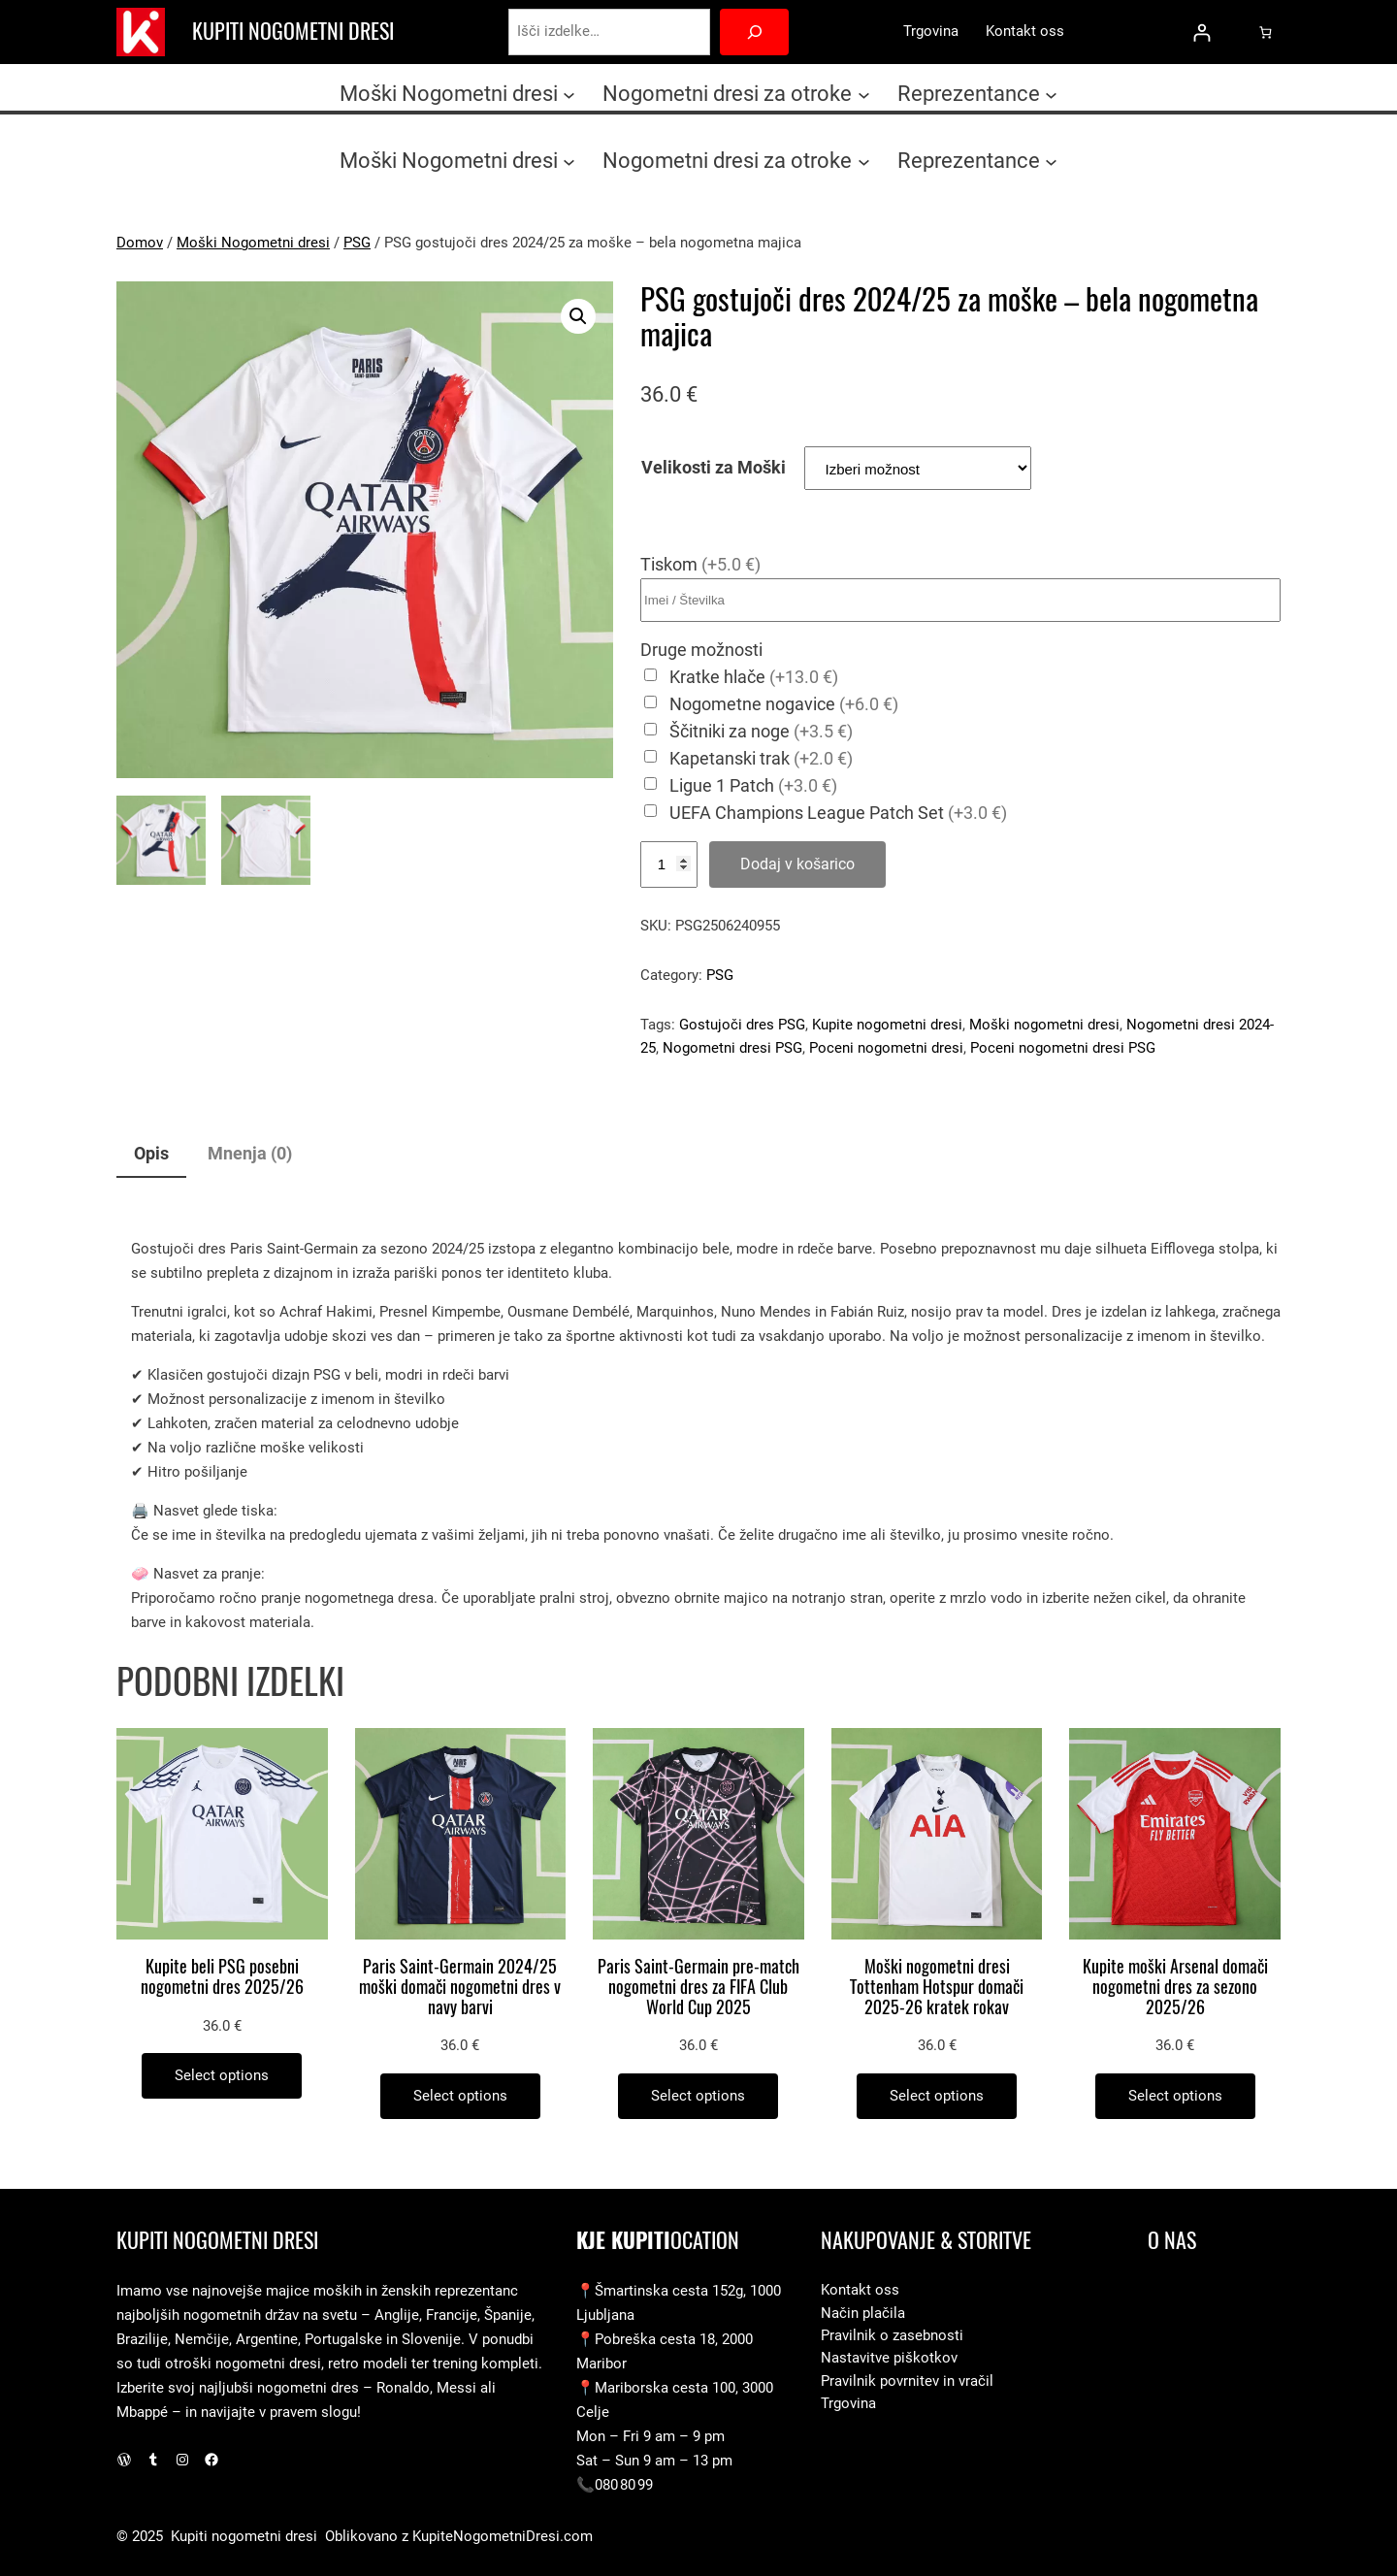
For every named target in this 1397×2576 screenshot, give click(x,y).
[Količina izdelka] (669, 864)
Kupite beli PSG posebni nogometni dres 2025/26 (222, 1977)
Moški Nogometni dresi (253, 242)
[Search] (754, 32)
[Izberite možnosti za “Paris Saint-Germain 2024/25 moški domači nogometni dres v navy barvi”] (460, 2096)
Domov (139, 242)
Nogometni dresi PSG (732, 1048)
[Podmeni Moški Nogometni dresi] (569, 93)
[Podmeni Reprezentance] (1051, 93)
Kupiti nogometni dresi (293, 31)
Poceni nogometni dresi (886, 1048)
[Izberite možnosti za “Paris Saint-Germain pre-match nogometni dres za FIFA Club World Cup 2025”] (698, 2096)
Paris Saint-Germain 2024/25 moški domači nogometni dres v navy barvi (460, 1987)
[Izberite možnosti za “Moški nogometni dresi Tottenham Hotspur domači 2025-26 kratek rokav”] (937, 2096)
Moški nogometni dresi (1044, 1024)
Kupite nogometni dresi (887, 1024)
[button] (578, 316)
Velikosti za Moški (713, 467)
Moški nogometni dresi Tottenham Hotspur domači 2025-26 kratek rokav (936, 1987)
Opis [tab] (151, 1153)
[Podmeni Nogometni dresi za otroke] (864, 93)
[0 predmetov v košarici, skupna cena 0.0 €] (1266, 31)
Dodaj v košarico (797, 864)
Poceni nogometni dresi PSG (1062, 1048)
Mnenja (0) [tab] (250, 1153)
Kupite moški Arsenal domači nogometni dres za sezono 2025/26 (1175, 1987)
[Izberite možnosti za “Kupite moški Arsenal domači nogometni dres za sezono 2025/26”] (1175, 2096)
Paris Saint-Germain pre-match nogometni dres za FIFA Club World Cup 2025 (698, 1987)
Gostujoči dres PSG (742, 1024)
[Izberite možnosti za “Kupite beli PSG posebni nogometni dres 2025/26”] (222, 2076)
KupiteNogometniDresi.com (502, 2536)
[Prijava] (1201, 32)
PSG (357, 242)
